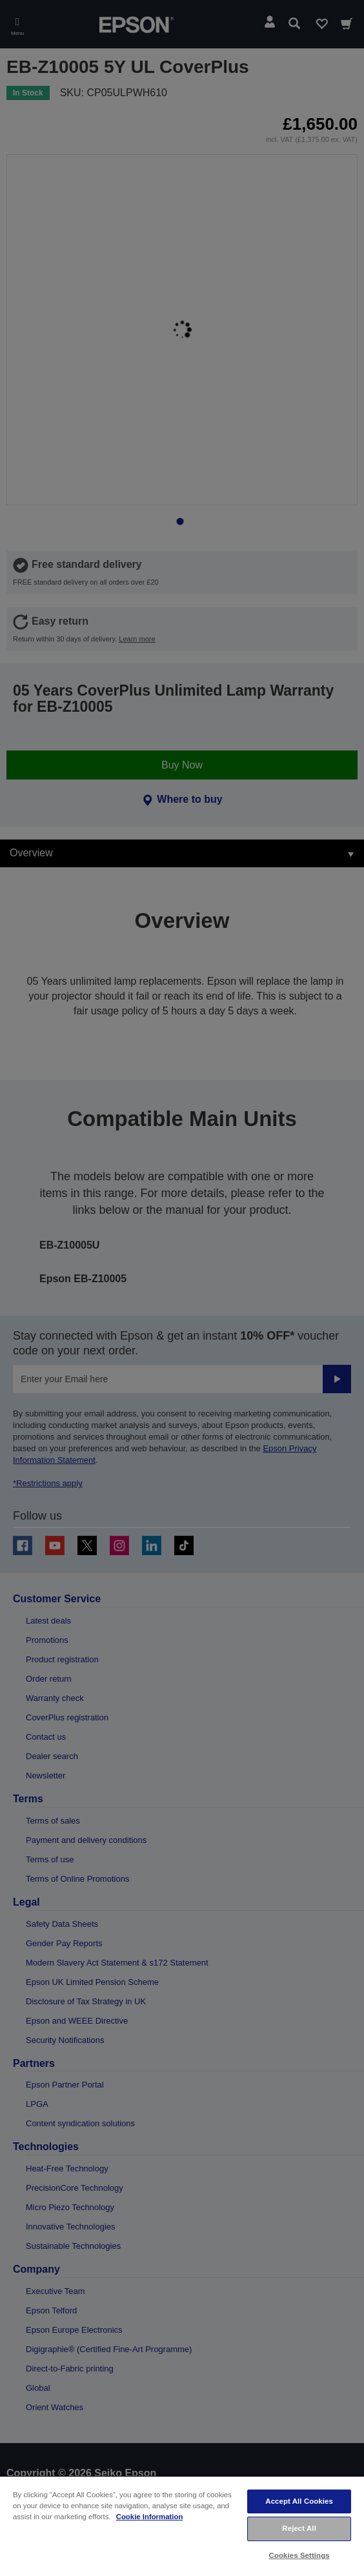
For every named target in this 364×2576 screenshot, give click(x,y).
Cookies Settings (299, 2555)
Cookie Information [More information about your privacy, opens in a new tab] (149, 2517)
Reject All (299, 2528)
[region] (182, 2525)
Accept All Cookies (299, 2501)
